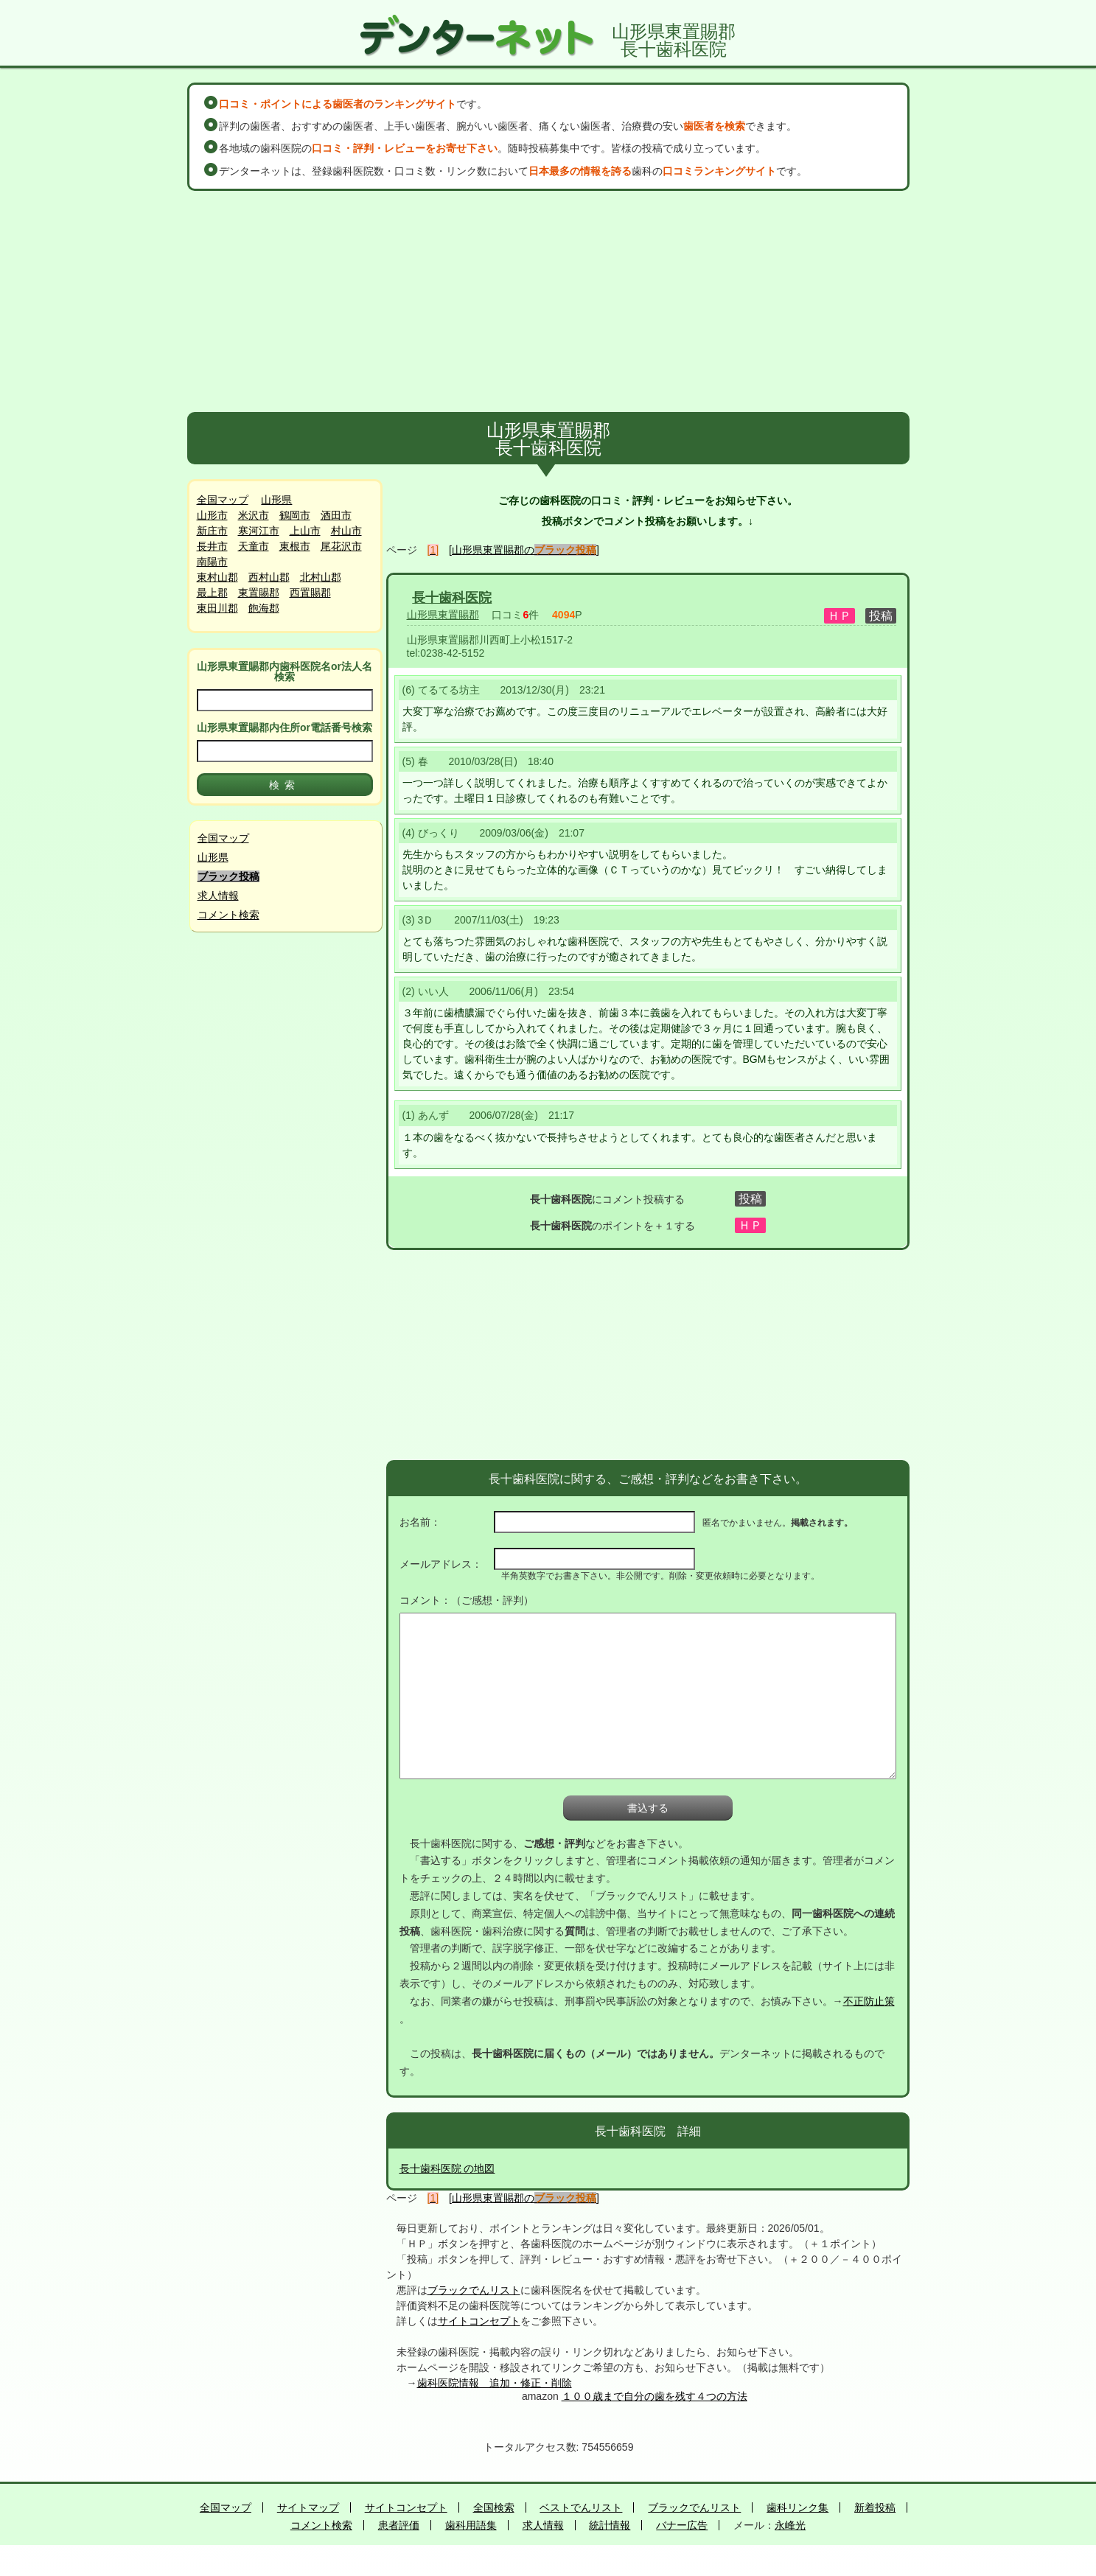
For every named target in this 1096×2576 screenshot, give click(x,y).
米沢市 (253, 515)
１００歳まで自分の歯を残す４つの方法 (654, 2396)
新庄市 (212, 531)
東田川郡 (217, 608)
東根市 (294, 546)
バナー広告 (682, 2525)
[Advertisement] (548, 301)
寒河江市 (258, 531)
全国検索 (493, 2507)
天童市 (253, 546)
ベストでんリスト (581, 2507)
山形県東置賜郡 (443, 615)
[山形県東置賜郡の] (524, 550)
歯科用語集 (471, 2525)
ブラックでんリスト (473, 2290)
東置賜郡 (258, 592)
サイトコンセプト (479, 2321)
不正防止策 (869, 2001)
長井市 (212, 546)
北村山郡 (320, 577)
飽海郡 (263, 608)
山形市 (212, 515)
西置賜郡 (310, 592)
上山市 (305, 531)
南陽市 (212, 562)
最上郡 (212, 592)
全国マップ (222, 500)
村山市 (346, 531)
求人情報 (218, 895)
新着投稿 (875, 2507)
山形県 (276, 500)
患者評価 (398, 2525)
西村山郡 (269, 577)
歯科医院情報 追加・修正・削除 (494, 2383)
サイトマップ (308, 2507)
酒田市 (336, 515)
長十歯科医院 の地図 (447, 2168)
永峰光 (790, 2525)
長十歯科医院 (452, 597)
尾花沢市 (341, 546)
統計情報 (609, 2525)
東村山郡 (217, 577)
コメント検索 (228, 915)
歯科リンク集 (797, 2507)
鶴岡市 (294, 515)
